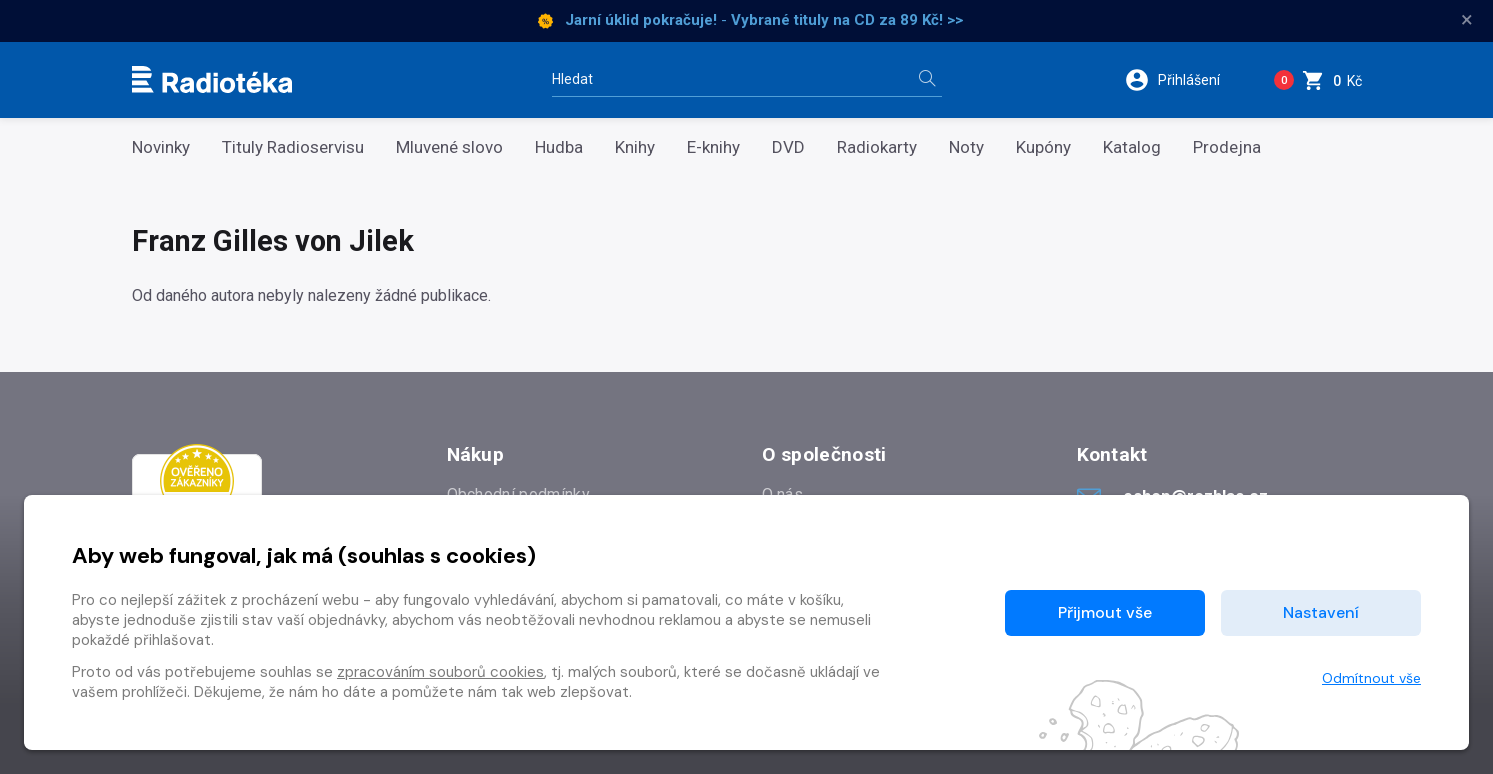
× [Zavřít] (1467, 20)
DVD (788, 147)
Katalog (1132, 147)
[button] (1184, 80)
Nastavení (1321, 612)
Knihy (635, 147)
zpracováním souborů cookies (440, 672)
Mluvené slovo (449, 147)
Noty (966, 147)
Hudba (559, 147)
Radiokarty (877, 147)
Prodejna (1227, 147)
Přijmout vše (1105, 612)
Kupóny (1043, 147)
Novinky (161, 147)
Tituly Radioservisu (293, 147)
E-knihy (713, 147)
